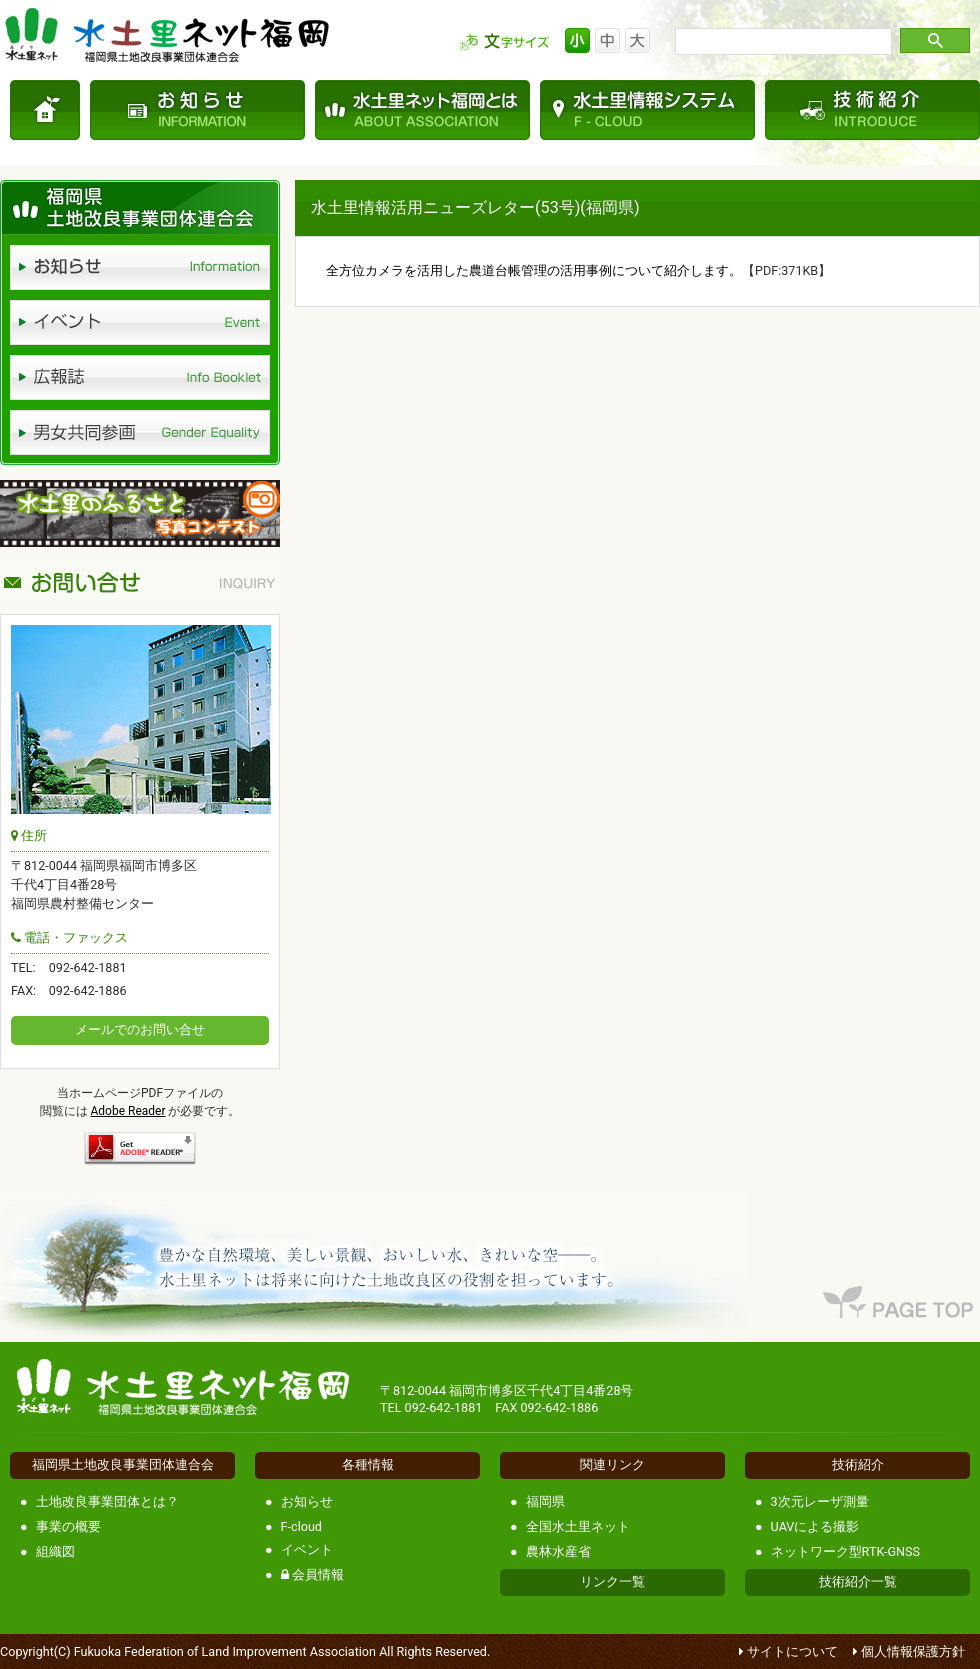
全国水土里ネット (578, 1526)
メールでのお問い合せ (140, 1029)
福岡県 (545, 1501)
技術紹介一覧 (858, 1581)
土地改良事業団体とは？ (107, 1501)
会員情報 (312, 1574)
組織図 (55, 1551)
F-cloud (301, 1526)
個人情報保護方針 (913, 1651)
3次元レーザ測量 (820, 1501)
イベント (307, 1549)
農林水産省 (558, 1551)
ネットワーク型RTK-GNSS (845, 1551)
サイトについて (792, 1651)
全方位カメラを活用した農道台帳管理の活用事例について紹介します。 (534, 270)
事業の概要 (68, 1526)
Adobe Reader (128, 1111)
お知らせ (197, 110)
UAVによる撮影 (815, 1526)
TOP (45, 110)
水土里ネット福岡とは (422, 110)
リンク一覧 (612, 1581)
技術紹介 (872, 110)
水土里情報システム (647, 110)
